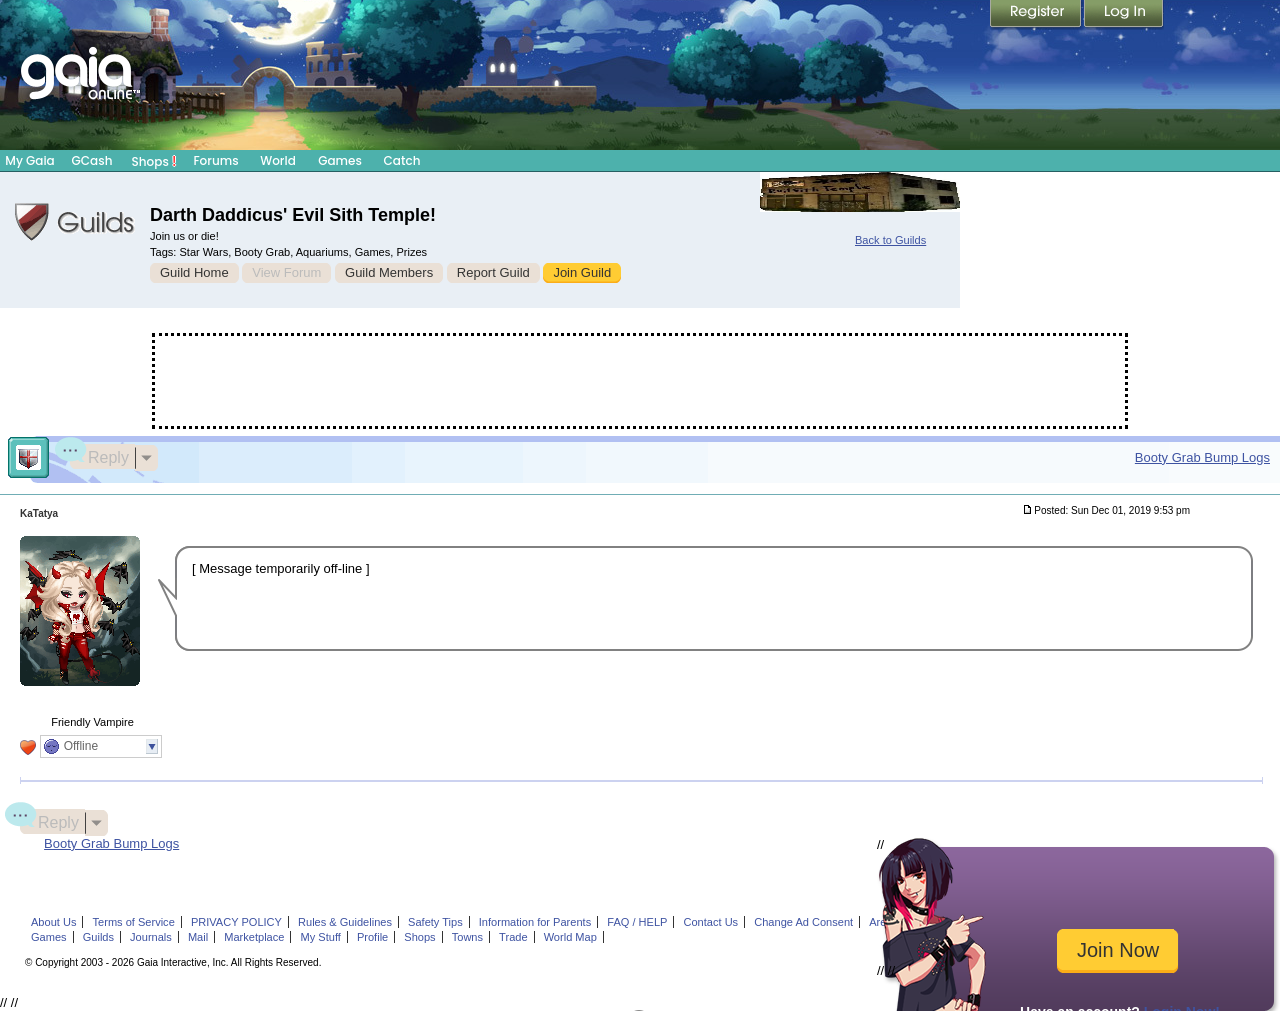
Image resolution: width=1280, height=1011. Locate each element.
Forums (215, 160)
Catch (402, 160)
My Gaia (29, 160)
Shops (154, 161)
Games (340, 160)
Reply (99, 455)
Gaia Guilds (75, 222)
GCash (92, 160)
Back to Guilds (890, 240)
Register (1037, 15)
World (278, 160)
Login (1124, 15)
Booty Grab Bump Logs (1202, 457)
